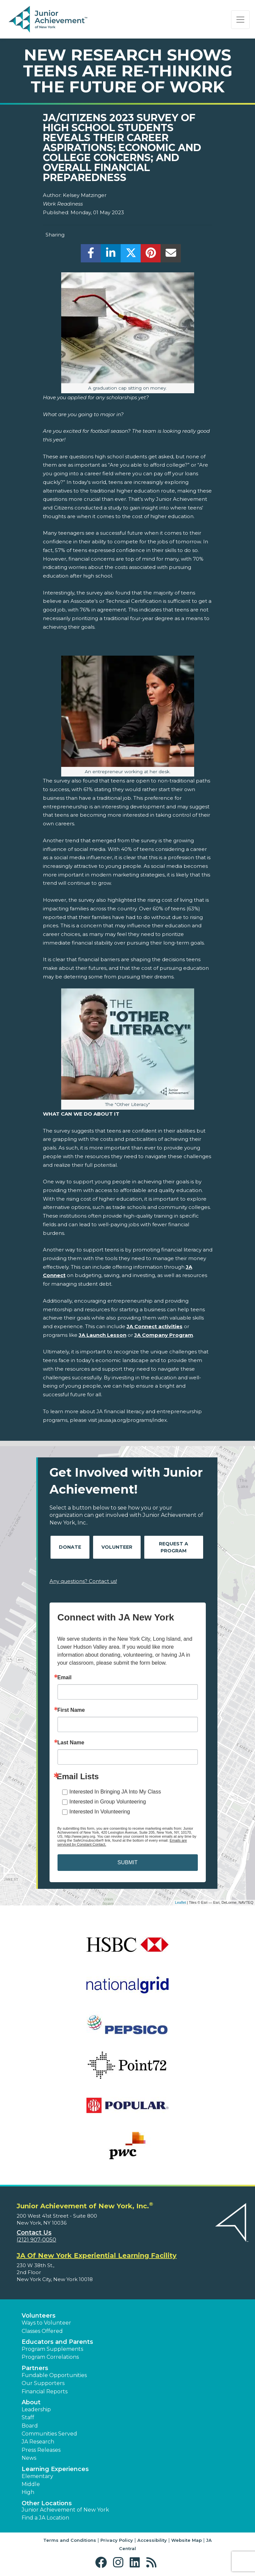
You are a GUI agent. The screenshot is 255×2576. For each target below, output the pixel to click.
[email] (171, 255)
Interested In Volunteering (99, 1811)
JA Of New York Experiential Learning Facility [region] (97, 2255)
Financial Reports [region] (44, 2391)
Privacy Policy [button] (116, 2540)
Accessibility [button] (152, 2540)
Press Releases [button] (41, 2450)
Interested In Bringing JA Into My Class (115, 1791)
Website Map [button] (186, 2540)
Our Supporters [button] (43, 2383)
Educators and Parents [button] (57, 2342)
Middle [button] (31, 2484)
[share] (91, 255)
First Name (71, 1710)
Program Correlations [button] (50, 2357)
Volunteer (116, 1547)
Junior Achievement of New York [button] (65, 2510)
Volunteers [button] (39, 2316)
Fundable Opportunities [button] (54, 2375)
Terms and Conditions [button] (69, 2540)
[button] (102, 2562)
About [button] (31, 2402)
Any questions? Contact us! (83, 1581)
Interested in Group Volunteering (107, 1801)
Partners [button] (35, 2368)
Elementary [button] (37, 2476)
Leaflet (180, 1902)
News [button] (29, 2458)
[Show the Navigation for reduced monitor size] (240, 19)
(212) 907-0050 (36, 2240)
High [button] (28, 2492)
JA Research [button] (38, 2441)
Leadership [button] (36, 2409)
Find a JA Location (45, 2518)
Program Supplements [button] (52, 2349)
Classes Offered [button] (42, 2331)
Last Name (71, 1742)
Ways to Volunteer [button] (46, 2323)
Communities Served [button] (49, 2434)
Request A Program (173, 1547)
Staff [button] (28, 2417)
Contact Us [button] (34, 2233)
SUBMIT (127, 1862)
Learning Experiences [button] (55, 2469)
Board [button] (30, 2426)
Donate (70, 1547)
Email (65, 1677)
